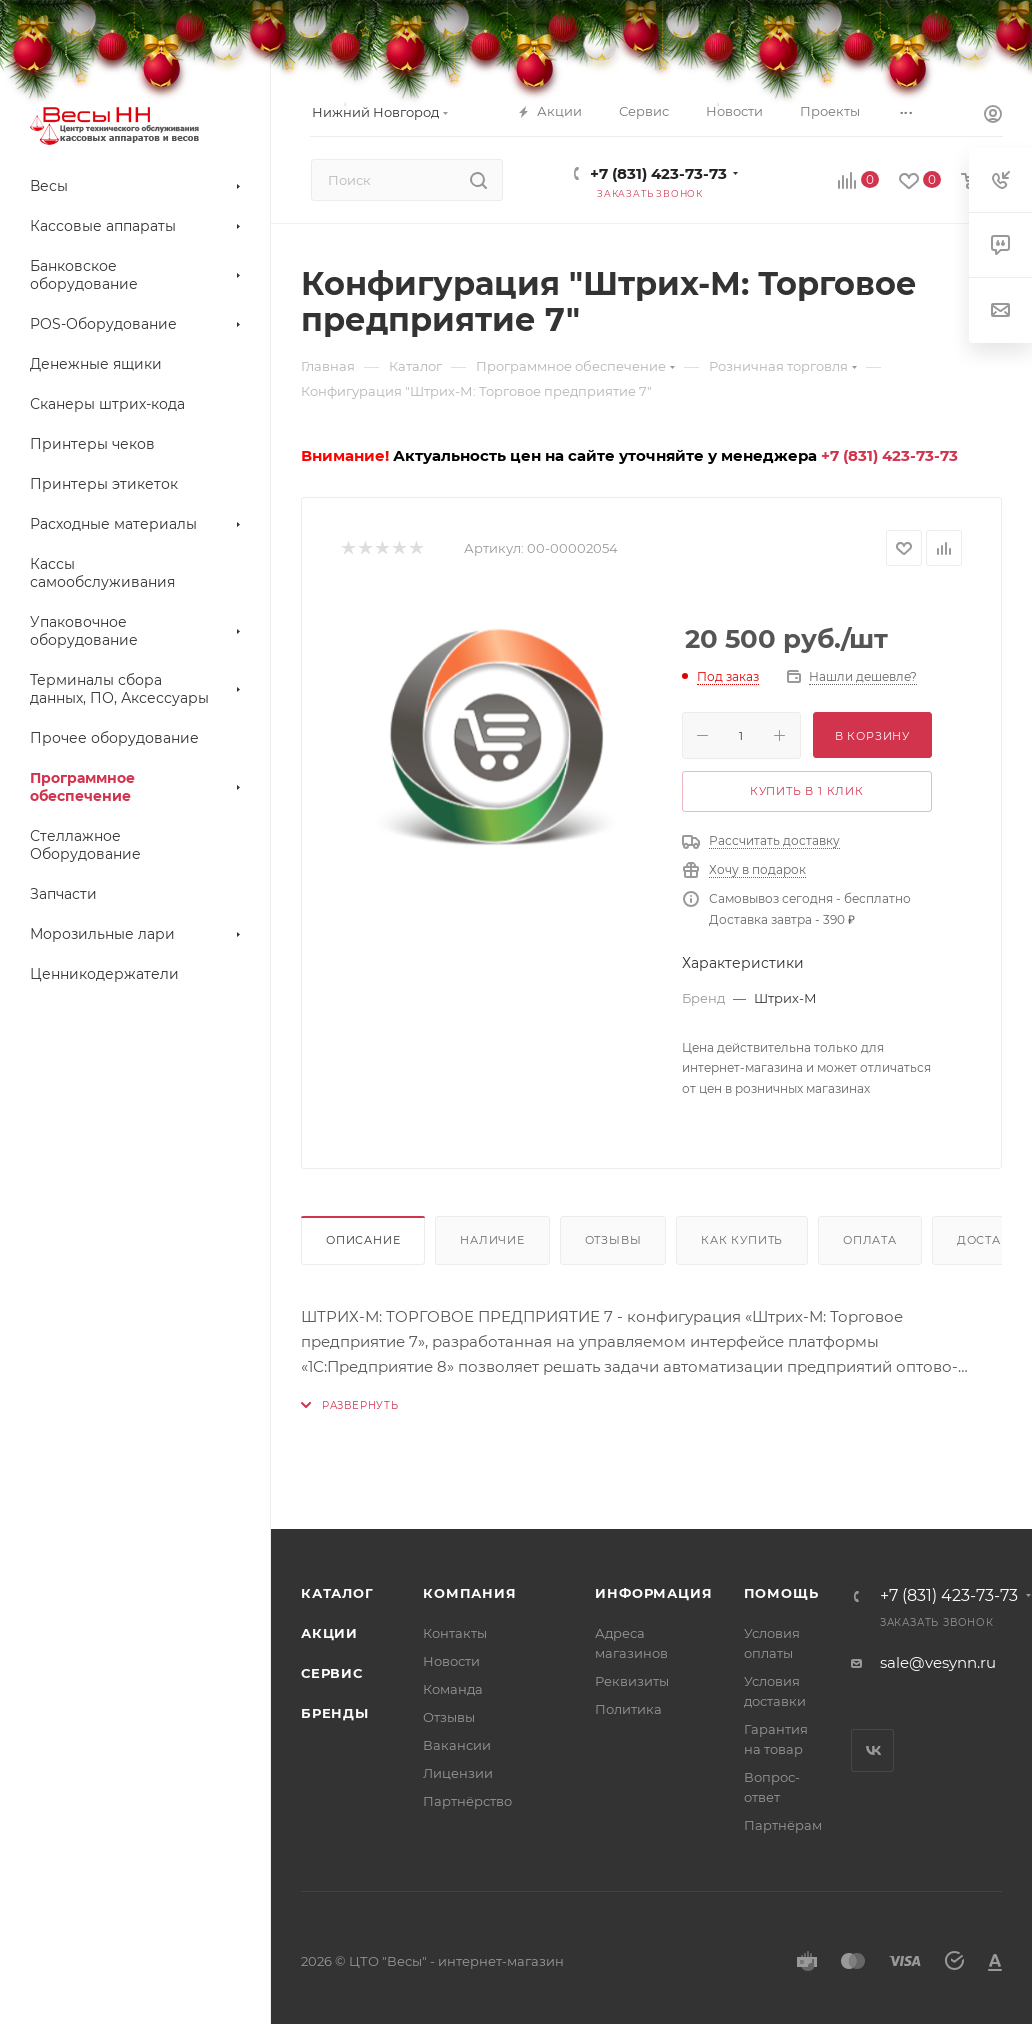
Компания (469, 1593)
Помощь (781, 1593)
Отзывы (613, 1240)
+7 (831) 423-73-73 (658, 173)
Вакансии (457, 1745)
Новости (451, 1661)
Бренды (335, 1713)
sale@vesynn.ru (938, 1662)
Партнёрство (467, 1801)
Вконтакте (872, 1750)
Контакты (455, 1633)
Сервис (332, 1673)
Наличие (492, 1240)
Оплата (870, 1240)
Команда (453, 1689)
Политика (628, 1709)
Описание (363, 1240)
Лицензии (458, 1773)
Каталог (337, 1593)
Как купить (742, 1240)
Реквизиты (632, 1681)
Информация (653, 1593)
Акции (329, 1633)
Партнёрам (783, 1825)
